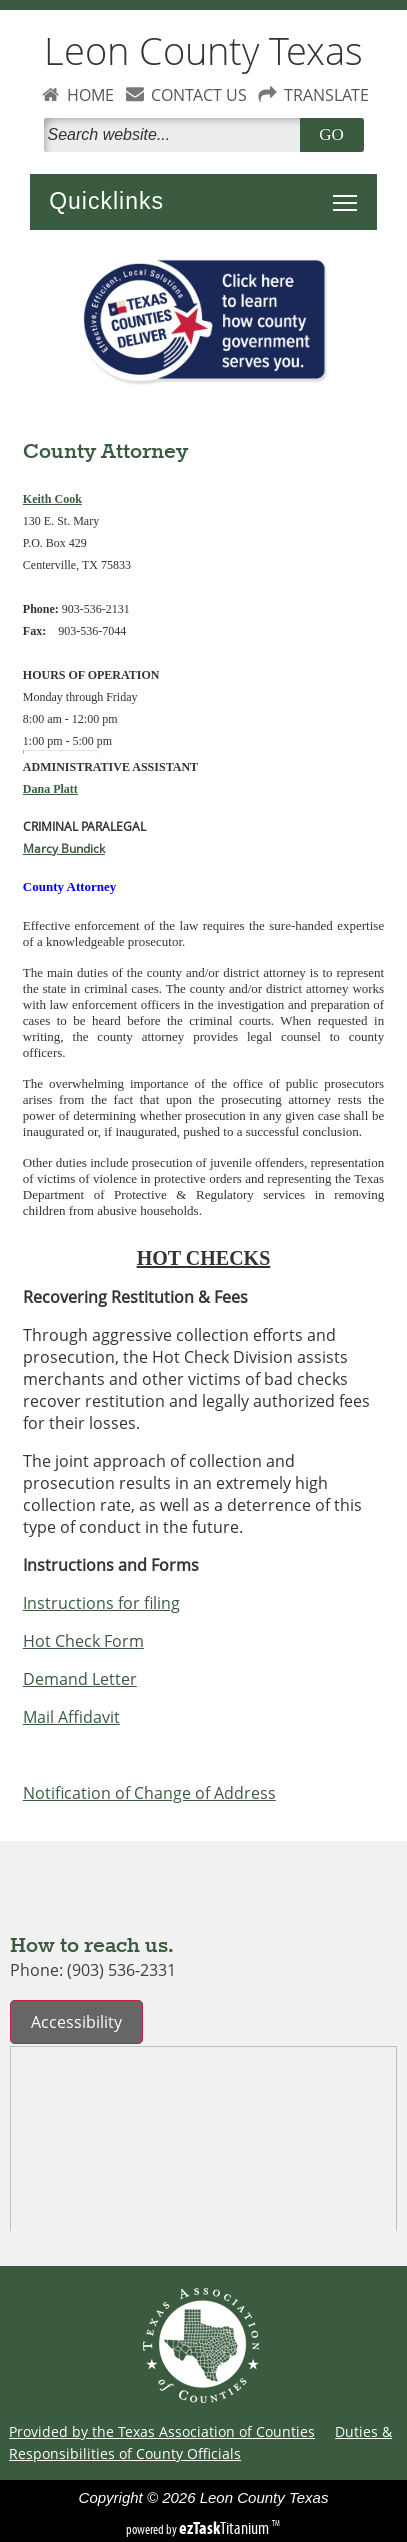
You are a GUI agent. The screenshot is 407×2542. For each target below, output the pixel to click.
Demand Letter (80, 1679)
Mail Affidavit (71, 1717)
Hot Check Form (83, 1641)
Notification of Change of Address (149, 1793)
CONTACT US (199, 95)
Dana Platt (50, 789)
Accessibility (76, 2022)
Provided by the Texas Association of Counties (162, 2431)
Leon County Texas (203, 50)
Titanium (225, 2528)
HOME (90, 95)
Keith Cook (52, 499)
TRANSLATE (326, 95)
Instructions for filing (101, 1603)
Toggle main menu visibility (350, 192)
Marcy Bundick (64, 848)
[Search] (176, 135)
